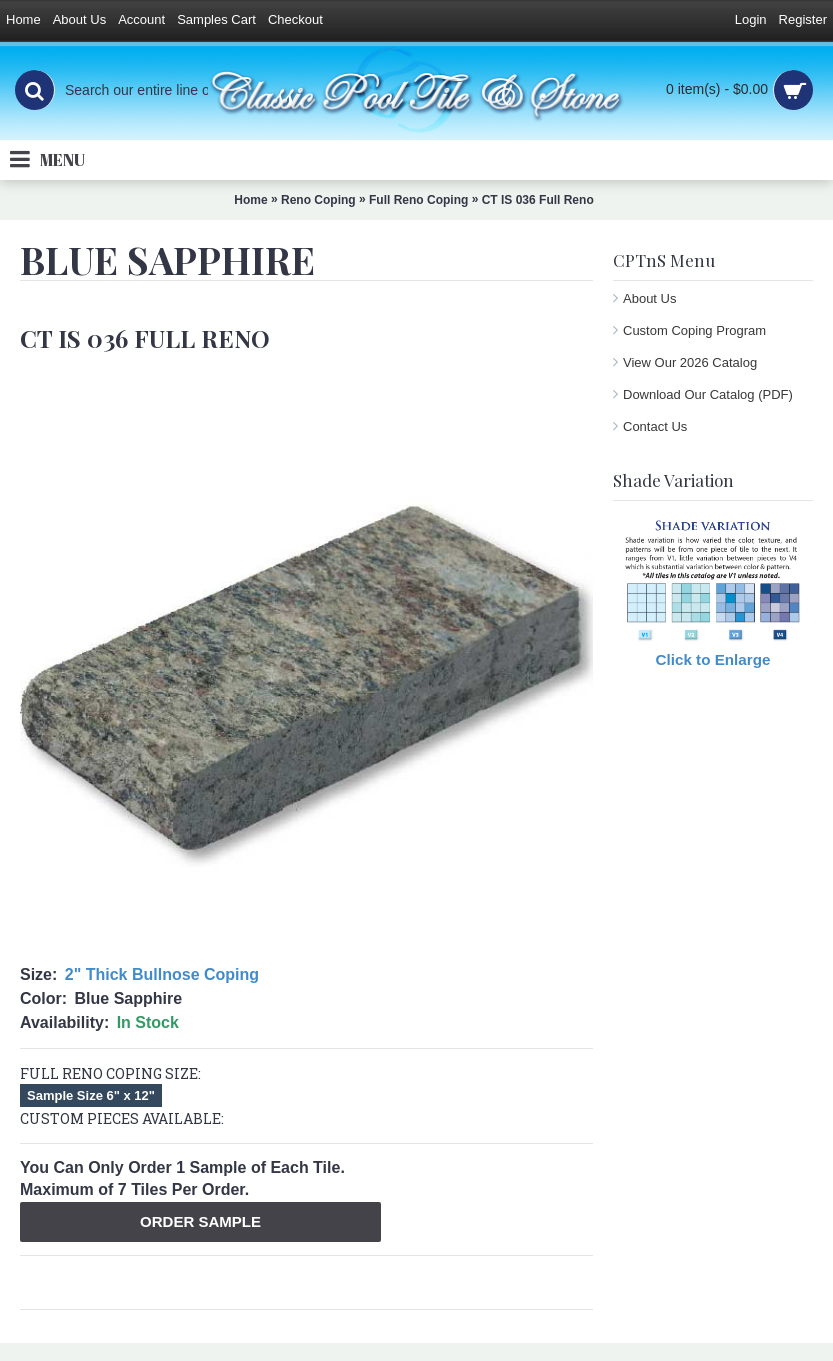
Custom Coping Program (694, 330)
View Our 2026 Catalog (690, 362)
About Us (649, 298)
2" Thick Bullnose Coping (162, 974)
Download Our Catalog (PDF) (708, 394)
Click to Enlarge (713, 659)
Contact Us (655, 426)
